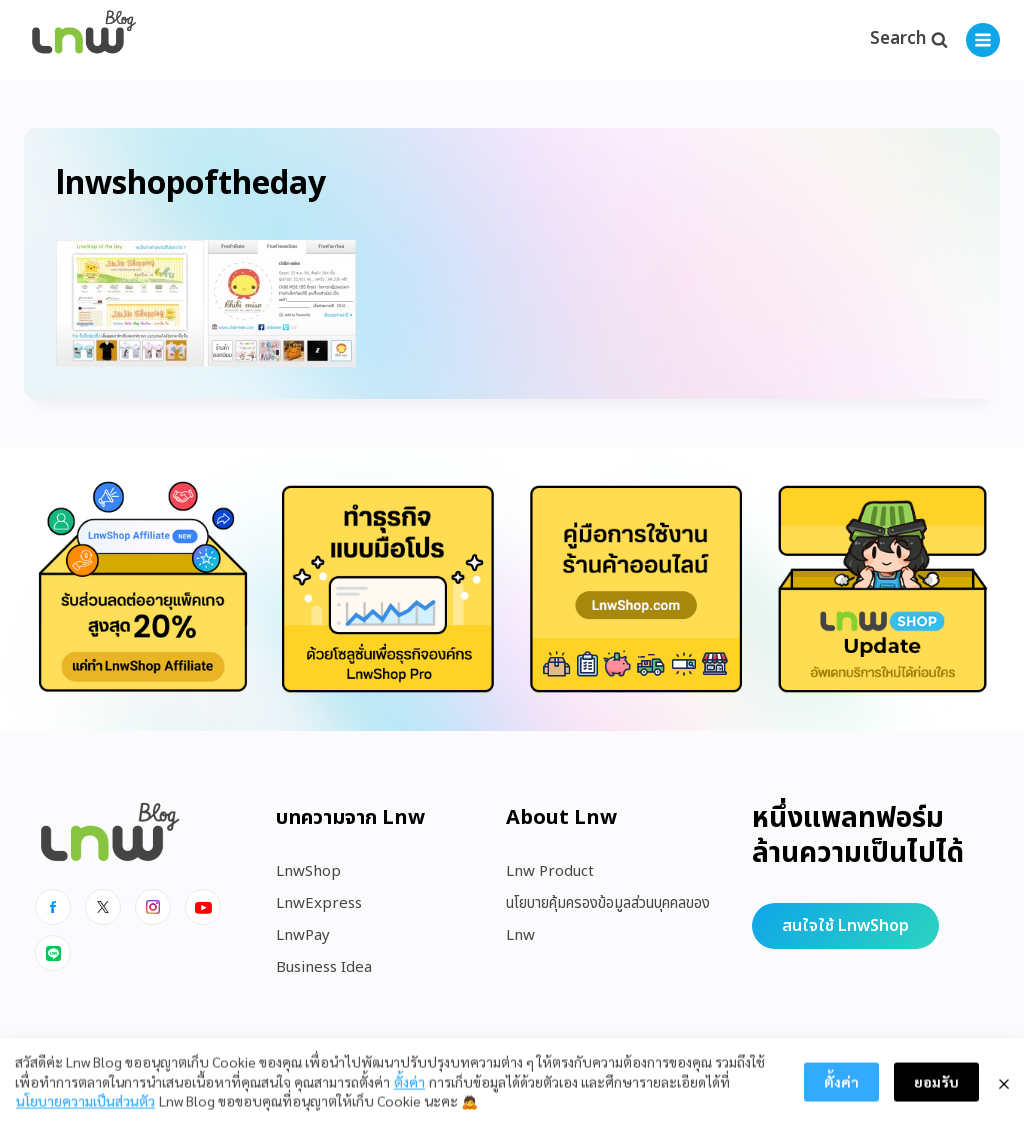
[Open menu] (983, 40)
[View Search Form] (908, 40)
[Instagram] (153, 907)
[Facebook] (53, 907)
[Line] (53, 953)
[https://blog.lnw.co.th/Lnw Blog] (84, 40)
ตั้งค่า (409, 1101)
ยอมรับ (936, 1102)
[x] (103, 907)
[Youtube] (203, 907)
